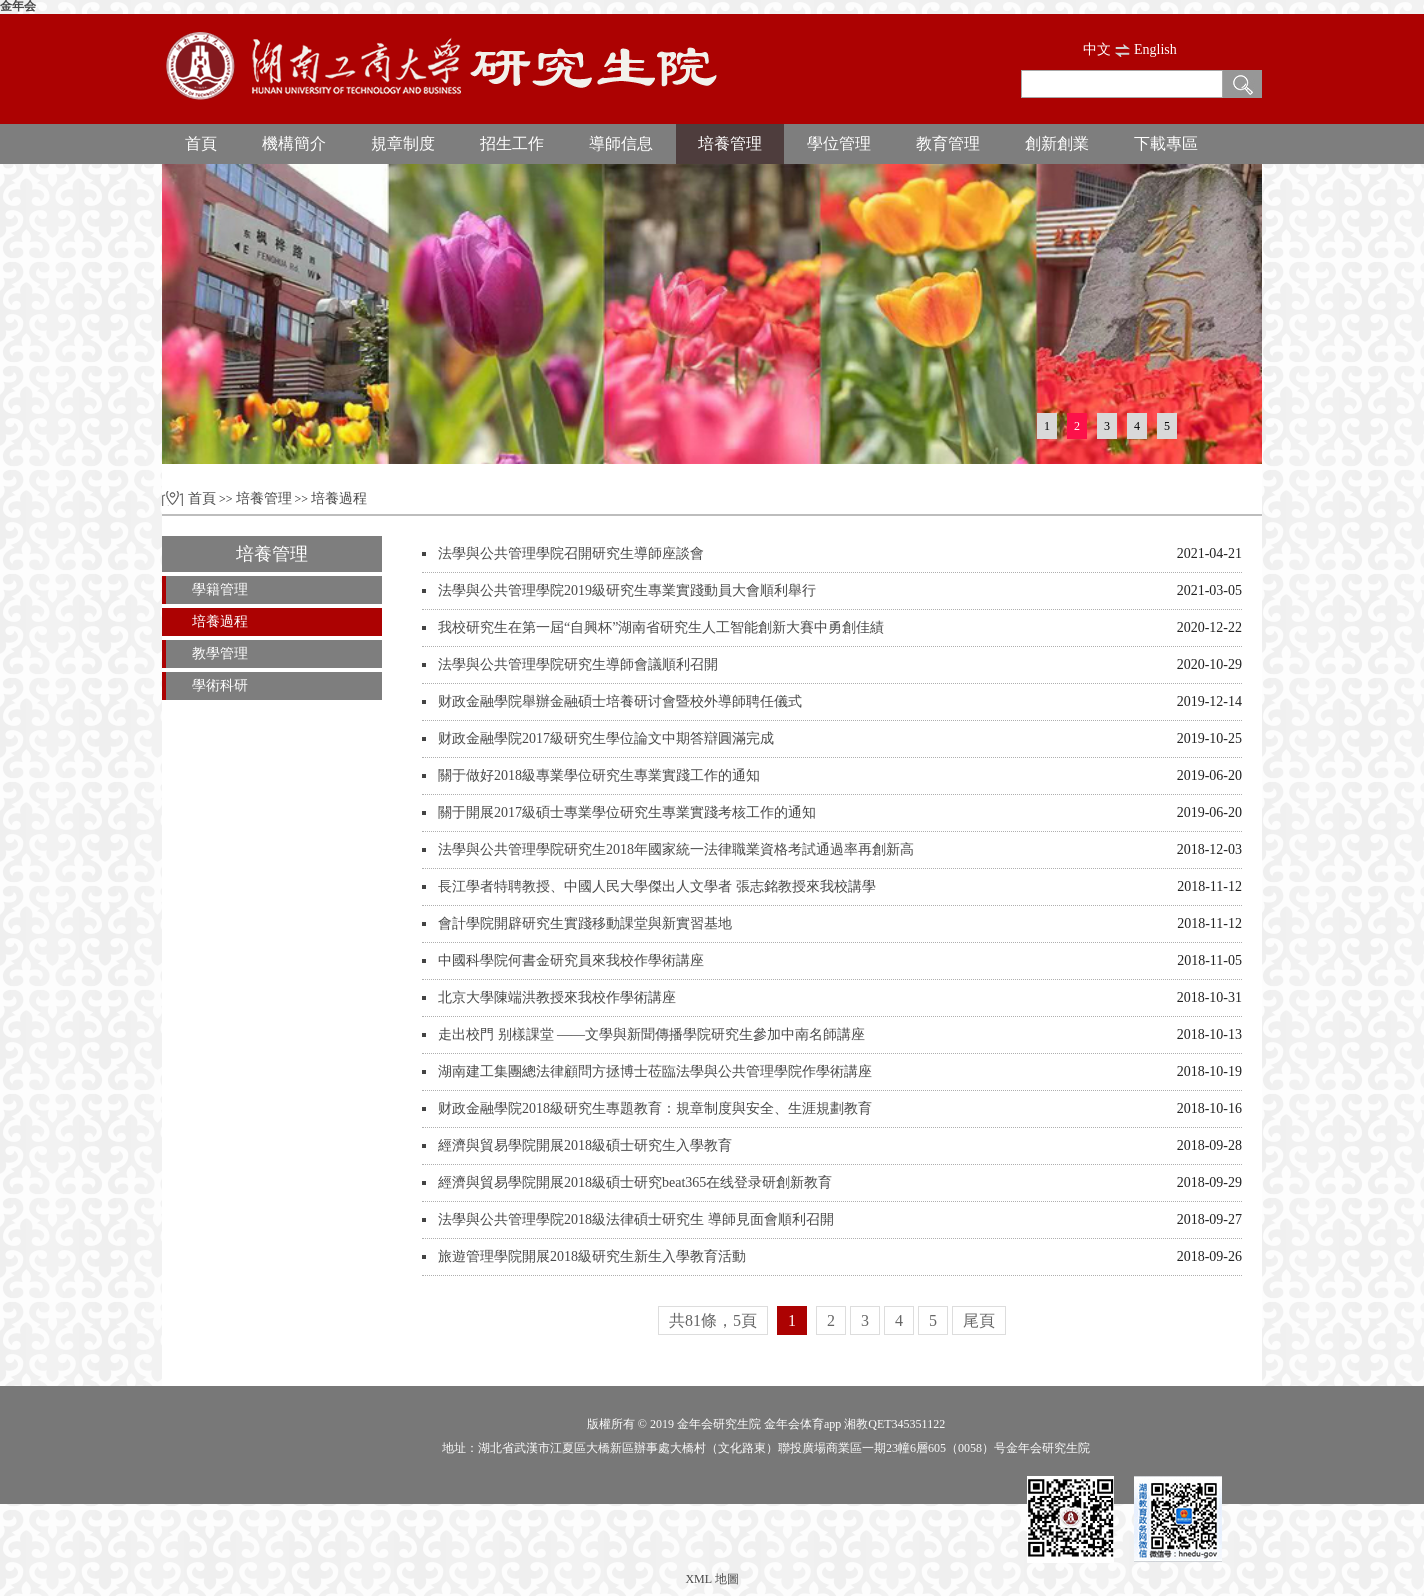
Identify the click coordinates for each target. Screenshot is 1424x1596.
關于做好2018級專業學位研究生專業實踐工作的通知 (599, 775)
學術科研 (220, 685)
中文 (1097, 49)
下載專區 (1166, 143)
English (1155, 49)
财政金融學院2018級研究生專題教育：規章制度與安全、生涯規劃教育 (655, 1108)
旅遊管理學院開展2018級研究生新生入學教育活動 (592, 1256)
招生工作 (512, 143)
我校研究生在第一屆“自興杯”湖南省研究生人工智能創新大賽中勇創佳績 (661, 627)
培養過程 (339, 498)
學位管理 (839, 143)
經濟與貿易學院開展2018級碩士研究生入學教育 (585, 1145)
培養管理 (730, 143)
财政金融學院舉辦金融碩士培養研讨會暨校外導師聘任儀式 (620, 701)
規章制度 (403, 143)
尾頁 (979, 1320)
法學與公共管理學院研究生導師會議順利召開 (578, 664)
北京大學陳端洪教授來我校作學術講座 (557, 997)
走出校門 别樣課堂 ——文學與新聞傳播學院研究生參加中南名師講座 (651, 1034)
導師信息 (621, 143)
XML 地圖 (711, 1579)
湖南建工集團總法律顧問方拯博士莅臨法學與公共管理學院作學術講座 (655, 1071)
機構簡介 (294, 143)
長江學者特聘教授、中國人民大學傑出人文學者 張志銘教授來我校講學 (657, 886)
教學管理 (220, 653)
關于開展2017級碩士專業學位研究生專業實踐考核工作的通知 (627, 812)
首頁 (201, 143)
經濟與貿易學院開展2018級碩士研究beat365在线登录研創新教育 (635, 1182)
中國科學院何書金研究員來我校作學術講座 (571, 960)
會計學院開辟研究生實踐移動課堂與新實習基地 (585, 923)
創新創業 (1057, 143)
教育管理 (948, 143)
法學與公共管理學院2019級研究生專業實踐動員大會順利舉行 (627, 590)
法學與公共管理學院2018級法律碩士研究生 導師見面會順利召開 (636, 1219)
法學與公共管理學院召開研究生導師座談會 (571, 553)
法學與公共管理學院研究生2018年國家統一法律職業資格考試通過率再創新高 (676, 849)
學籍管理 (220, 589)
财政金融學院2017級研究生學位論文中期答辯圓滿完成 (606, 738)
